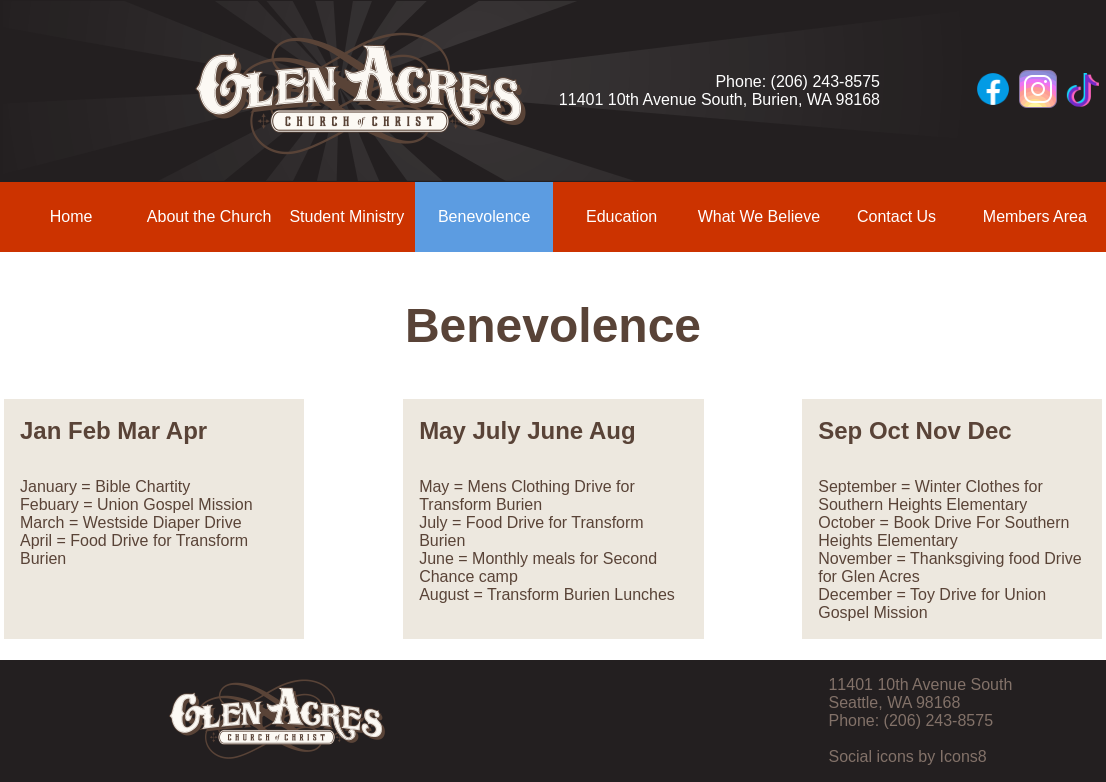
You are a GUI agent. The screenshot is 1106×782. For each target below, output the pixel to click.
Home (71, 216)
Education (621, 216)
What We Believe (759, 216)
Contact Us (896, 216)
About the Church (209, 216)
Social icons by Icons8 (907, 756)
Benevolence (484, 216)
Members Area (1035, 216)
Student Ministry (346, 216)
